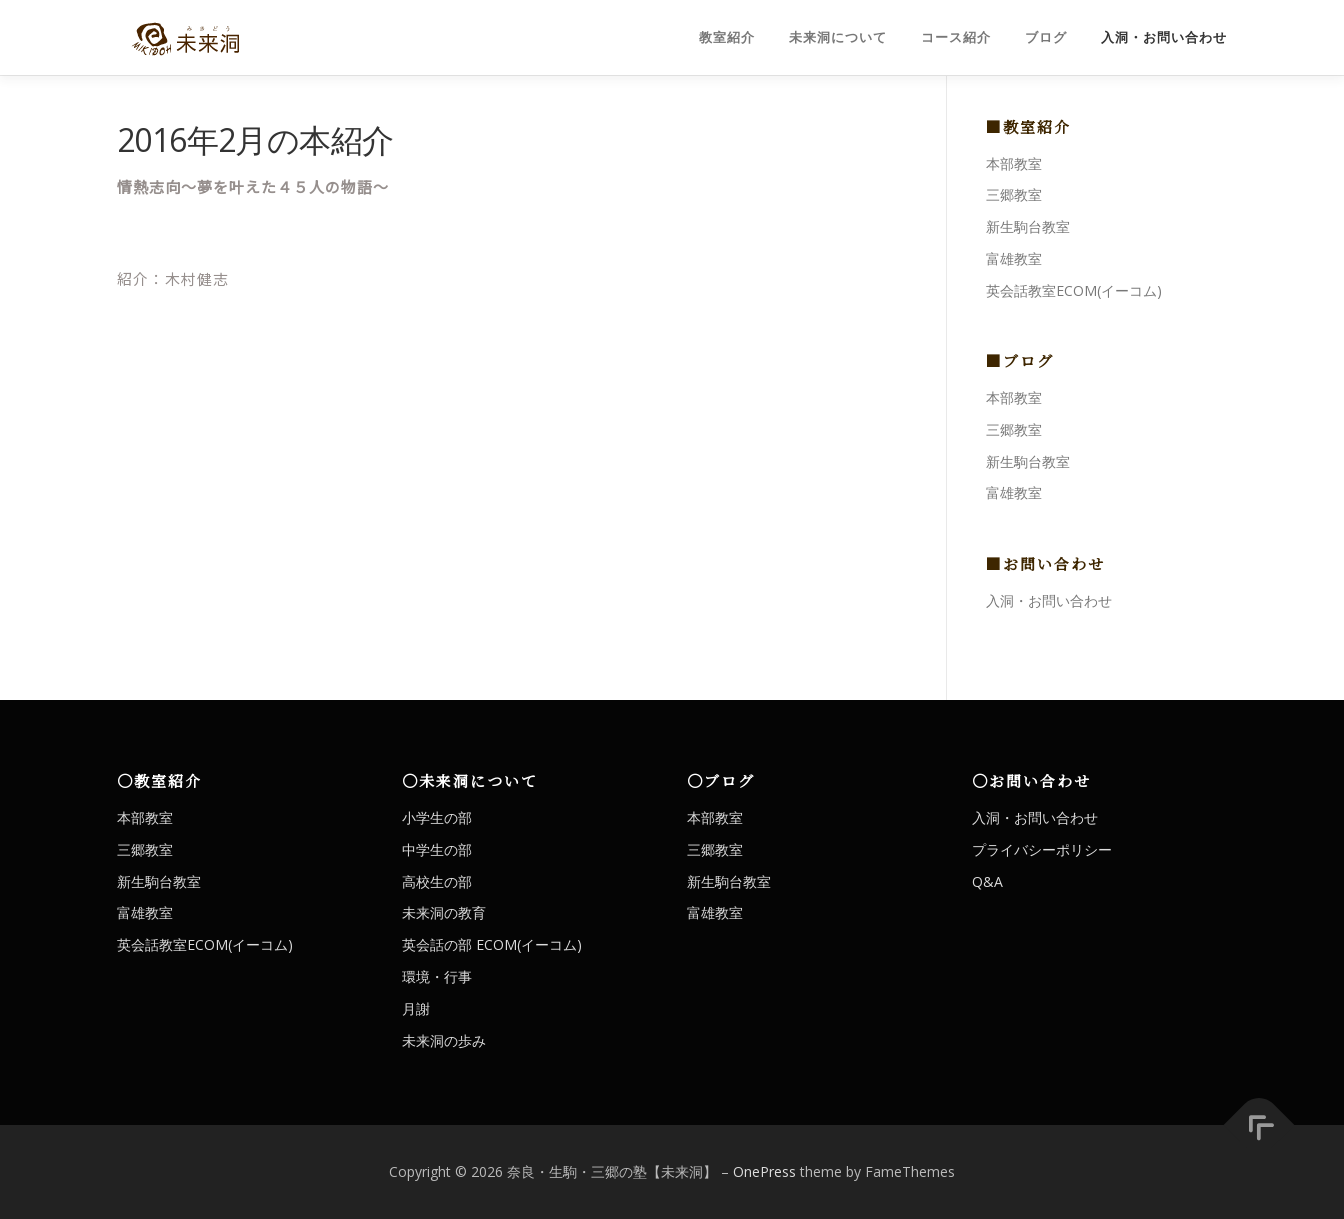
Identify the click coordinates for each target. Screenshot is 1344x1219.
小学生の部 (437, 817)
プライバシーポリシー (1042, 849)
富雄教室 (1014, 258)
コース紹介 (956, 37)
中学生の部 (437, 849)
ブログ (1046, 37)
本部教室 (1014, 163)
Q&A (987, 881)
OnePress (764, 1171)
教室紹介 (727, 37)
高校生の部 (437, 881)
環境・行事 (437, 976)
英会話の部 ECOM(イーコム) (492, 944)
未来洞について (838, 37)
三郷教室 (1014, 194)
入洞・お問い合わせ (1164, 37)
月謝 (416, 1008)
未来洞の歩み (444, 1040)
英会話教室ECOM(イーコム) (1074, 290)
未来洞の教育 (444, 912)
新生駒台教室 (1028, 226)
